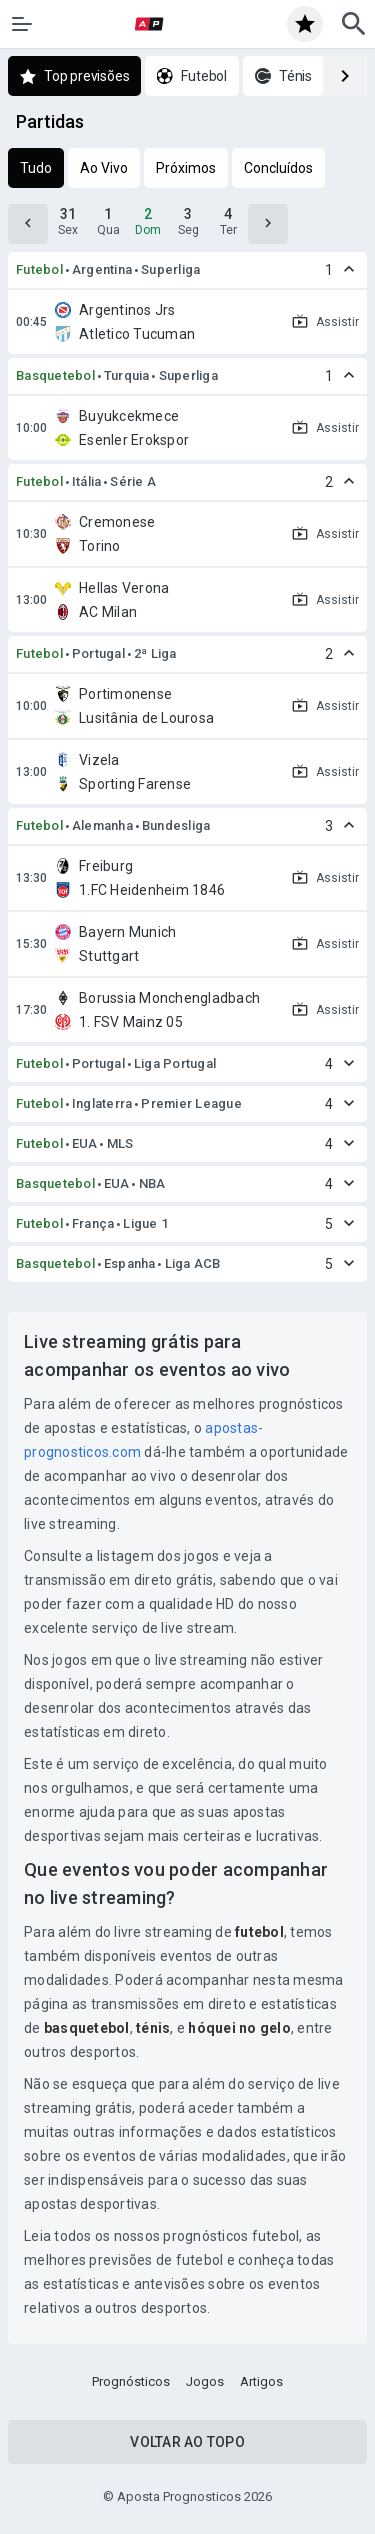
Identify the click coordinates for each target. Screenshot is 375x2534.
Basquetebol (55, 375)
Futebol (39, 269)
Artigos (261, 2381)
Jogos (205, 2381)
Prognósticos (131, 2381)
